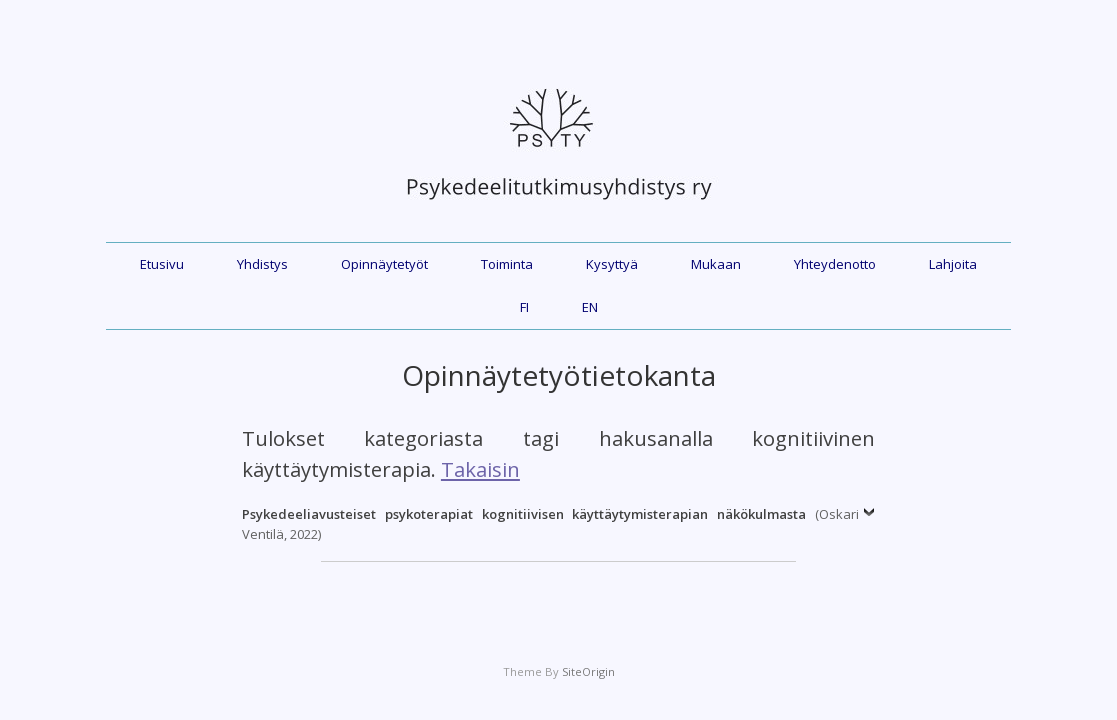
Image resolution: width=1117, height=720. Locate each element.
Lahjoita (953, 264)
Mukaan (716, 264)
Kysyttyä (612, 264)
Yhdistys (262, 264)
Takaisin (480, 469)
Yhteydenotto (835, 264)
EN (590, 307)
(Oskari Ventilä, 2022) (550, 524)
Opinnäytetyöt (384, 264)
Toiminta (507, 264)
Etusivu (162, 264)
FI (524, 307)
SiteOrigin (588, 671)
